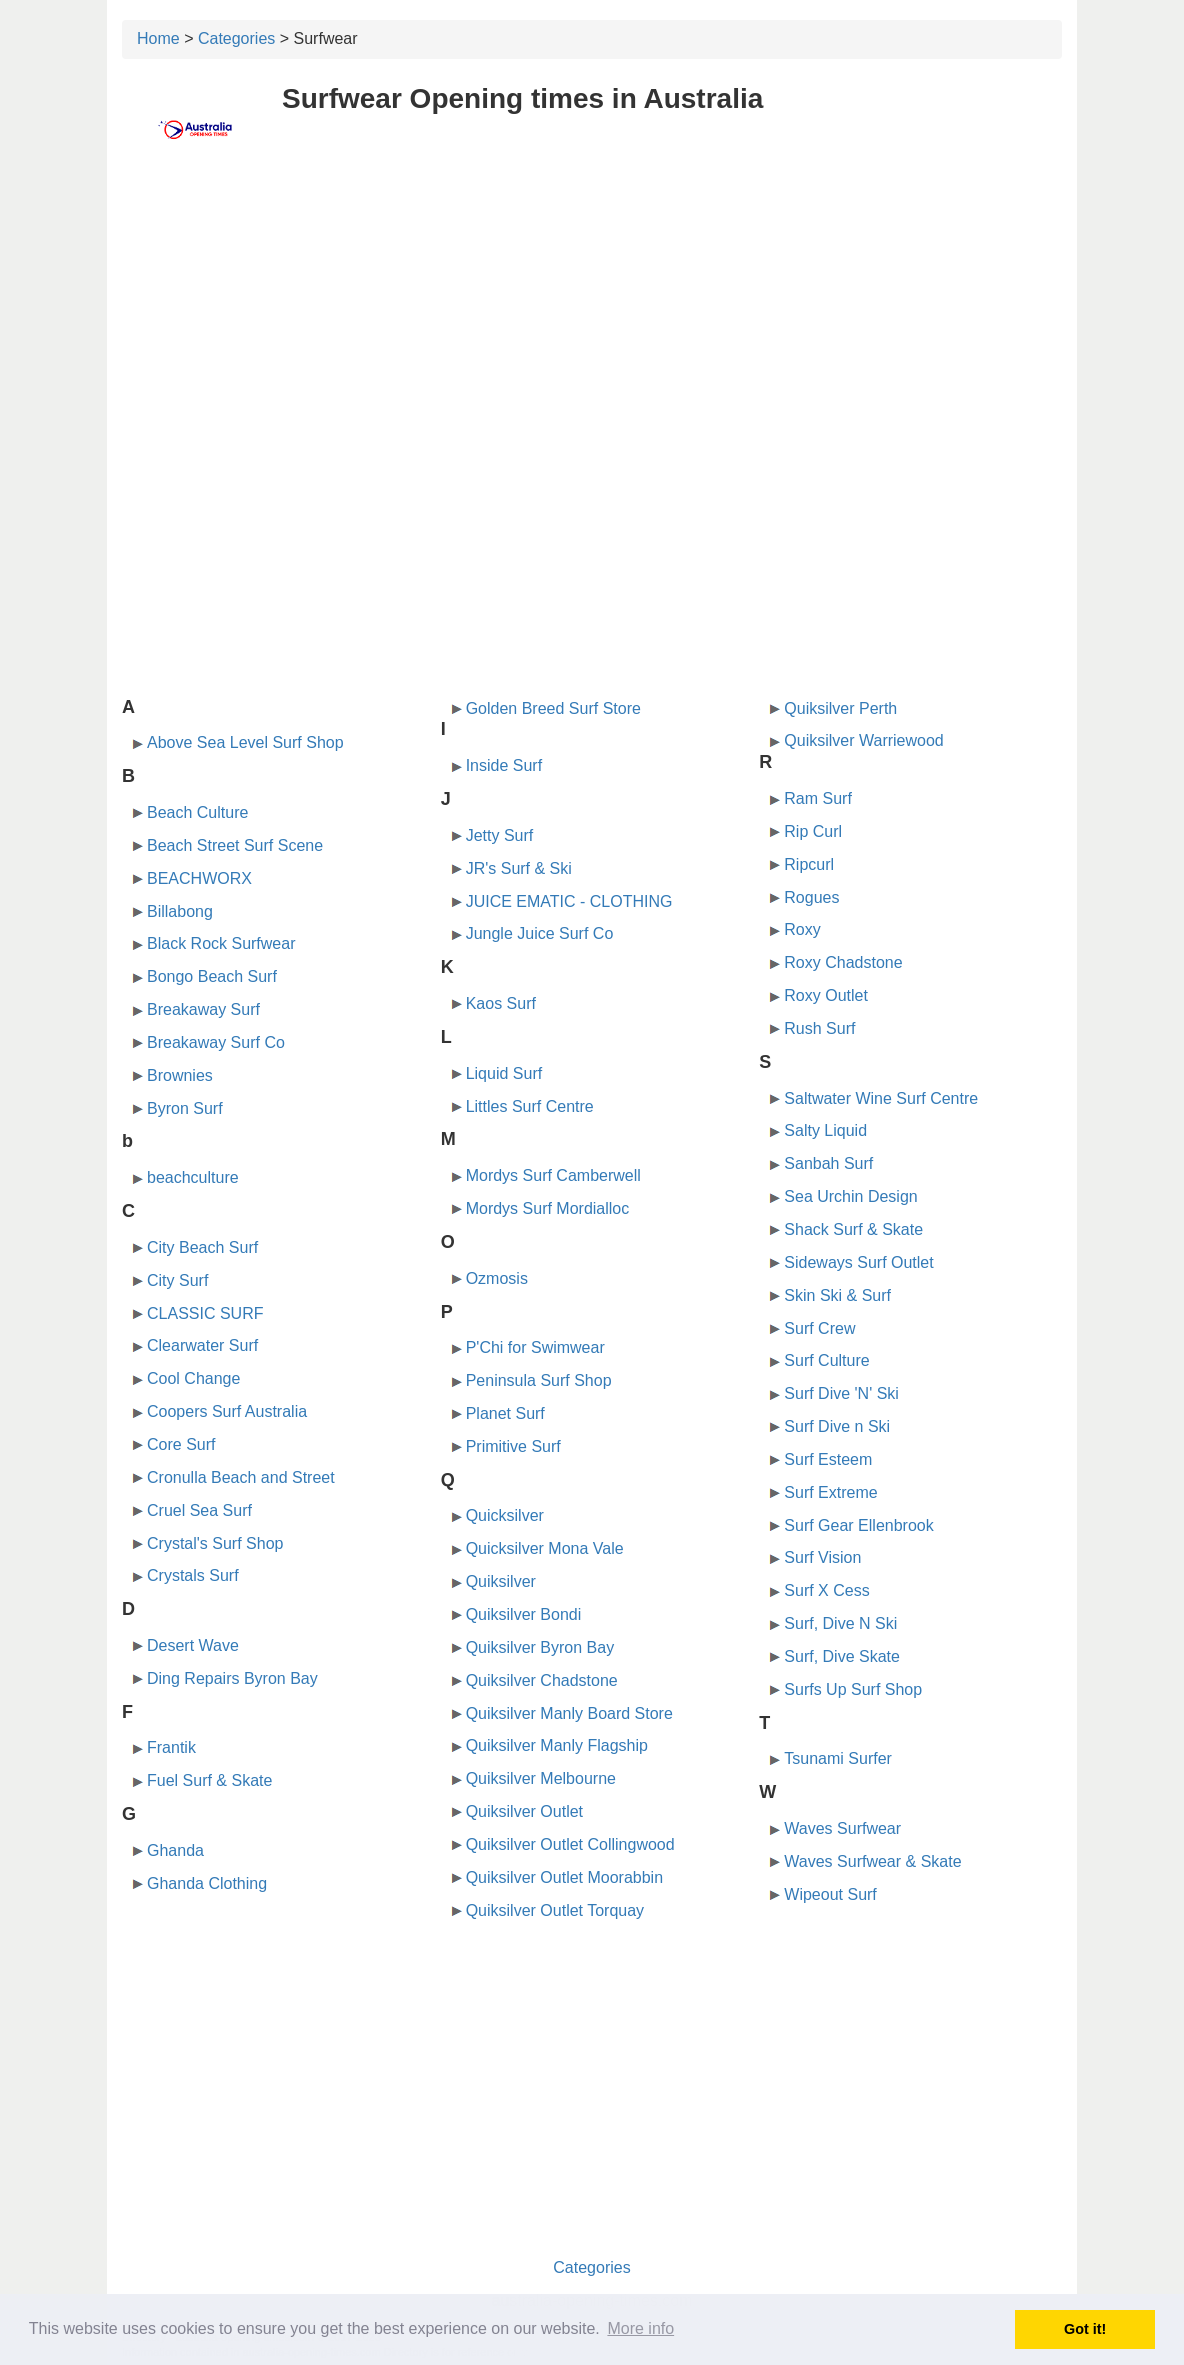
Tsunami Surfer (838, 1758)
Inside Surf (504, 765)
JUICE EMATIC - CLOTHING (569, 901)
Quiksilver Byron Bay (540, 1647)
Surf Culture (826, 1360)
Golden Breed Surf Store (553, 708)
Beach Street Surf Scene (235, 845)
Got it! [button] (1085, 2329)
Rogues (811, 897)
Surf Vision (822, 1557)
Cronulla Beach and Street (241, 1477)
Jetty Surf (500, 835)
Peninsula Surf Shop (539, 1380)
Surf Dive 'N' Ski (841, 1393)
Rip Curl (813, 831)
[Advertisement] (592, 317)
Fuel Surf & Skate (209, 1780)
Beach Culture (197, 812)
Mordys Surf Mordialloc (548, 1208)
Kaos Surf (501, 1003)
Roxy (802, 929)
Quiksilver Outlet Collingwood (570, 1844)
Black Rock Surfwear (221, 943)
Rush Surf (819, 1028)
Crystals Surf (193, 1575)
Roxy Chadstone (843, 962)
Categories (236, 38)
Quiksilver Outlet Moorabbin (564, 1877)
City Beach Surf (202, 1247)
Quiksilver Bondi (524, 1614)
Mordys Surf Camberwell (553, 1175)
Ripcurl (809, 864)
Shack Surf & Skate (853, 1229)
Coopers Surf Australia (227, 1411)
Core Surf (181, 1444)
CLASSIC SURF (205, 1313)
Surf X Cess (826, 1590)
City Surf (177, 1280)
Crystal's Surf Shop (215, 1543)
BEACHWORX (199, 878)
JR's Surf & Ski (519, 868)
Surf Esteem (828, 1459)
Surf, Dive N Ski (840, 1623)
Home (158, 38)
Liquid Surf (504, 1073)
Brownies (180, 1075)
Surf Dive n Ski (837, 1426)
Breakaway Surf (203, 1009)
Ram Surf (818, 798)
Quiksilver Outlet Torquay (555, 1910)
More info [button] (640, 2328)
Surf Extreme (830, 1492)
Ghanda (175, 1850)
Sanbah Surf (828, 1163)
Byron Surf (185, 1108)
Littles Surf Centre (530, 1106)
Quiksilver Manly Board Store (569, 1713)
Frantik (171, 1747)
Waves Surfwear (842, 1828)
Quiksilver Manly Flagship (557, 1745)
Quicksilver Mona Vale (545, 1548)
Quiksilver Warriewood (863, 740)
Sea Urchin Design (850, 1196)
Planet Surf (505, 1413)
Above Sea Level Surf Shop (245, 742)
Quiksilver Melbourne (541, 1778)
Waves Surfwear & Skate (872, 1861)
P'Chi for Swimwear (535, 1347)
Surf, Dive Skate (842, 1656)
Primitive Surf (513, 1446)
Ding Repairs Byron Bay (232, 1678)
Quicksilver (505, 1515)
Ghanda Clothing (207, 1883)
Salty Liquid (825, 1130)
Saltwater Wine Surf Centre (881, 1098)
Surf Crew (819, 1328)
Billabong (180, 911)
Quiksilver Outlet (524, 1811)
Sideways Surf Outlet (858, 1262)
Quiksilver (501, 1581)
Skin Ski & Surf (837, 1295)
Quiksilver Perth (840, 708)
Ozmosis (497, 1278)
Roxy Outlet (826, 995)
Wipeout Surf (830, 1894)
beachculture (193, 1177)
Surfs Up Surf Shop (853, 1689)
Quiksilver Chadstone (542, 1680)
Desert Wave (193, 1645)
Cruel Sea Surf (199, 1510)
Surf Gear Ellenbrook (858, 1525)
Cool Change (193, 1378)
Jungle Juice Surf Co (540, 933)
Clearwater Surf (202, 1345)
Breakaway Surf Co (216, 1042)
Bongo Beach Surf (212, 976)
